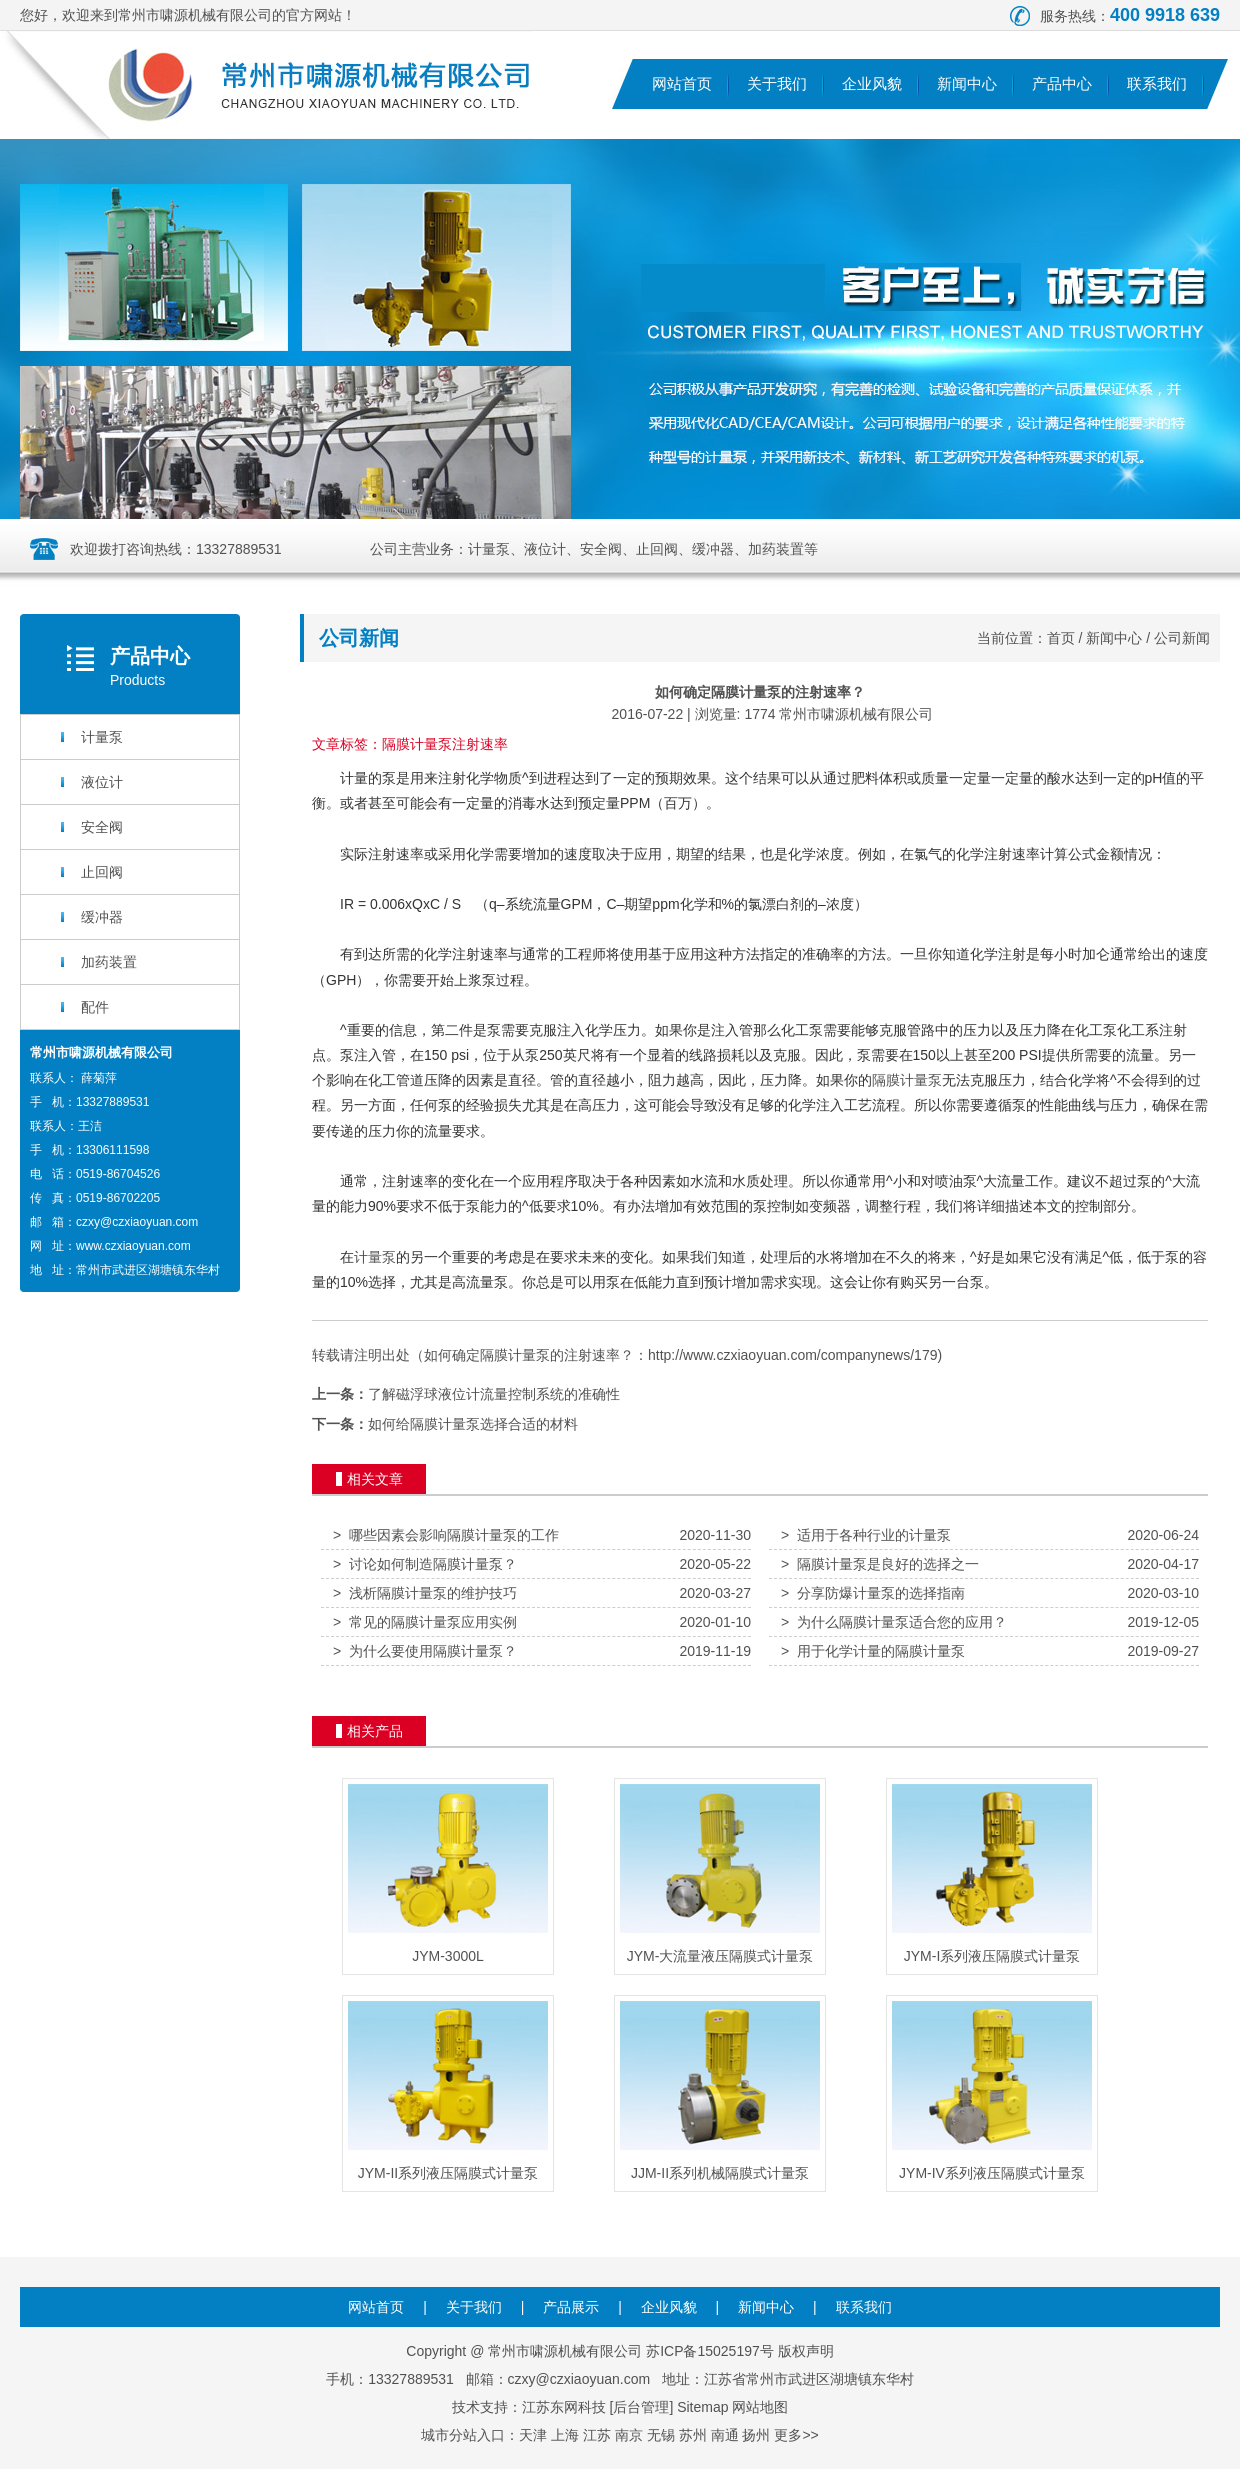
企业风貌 (872, 83)
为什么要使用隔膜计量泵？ (425, 1651)
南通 (725, 2435)
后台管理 (641, 2407)
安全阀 (102, 827)
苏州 (693, 2435)
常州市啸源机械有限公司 (856, 714)
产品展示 (571, 2307)
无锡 (661, 2435)
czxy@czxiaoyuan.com (137, 1222)
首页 (1061, 638)
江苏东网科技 (564, 2407)
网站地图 (760, 2407)
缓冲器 (102, 917)
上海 (565, 2435)
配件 (95, 1007)
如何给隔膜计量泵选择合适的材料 (473, 1424)
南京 (629, 2435)
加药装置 (109, 962)
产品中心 (1062, 83)
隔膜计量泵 (907, 1080)
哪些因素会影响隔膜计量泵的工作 (446, 1535)
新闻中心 (967, 83)
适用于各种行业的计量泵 (866, 1535)
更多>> (796, 2435)
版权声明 (806, 2351)
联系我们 (1157, 83)
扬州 (756, 2435)
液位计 (102, 782)
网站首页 (682, 83)
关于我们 (777, 83)
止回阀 (102, 872)
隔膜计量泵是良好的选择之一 (880, 1564)
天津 (533, 2435)
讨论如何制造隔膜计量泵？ (425, 1564)
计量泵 (102, 737)
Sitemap (702, 2407)
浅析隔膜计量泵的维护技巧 (425, 1593)
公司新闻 (1182, 638)
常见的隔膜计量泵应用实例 (425, 1622)
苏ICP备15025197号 (710, 2351)
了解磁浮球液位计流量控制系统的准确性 (494, 1394)
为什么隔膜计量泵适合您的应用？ (894, 1622)
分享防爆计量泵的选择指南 (873, 1593)
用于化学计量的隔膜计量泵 (873, 1651)
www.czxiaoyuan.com (133, 1246)
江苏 (597, 2435)
